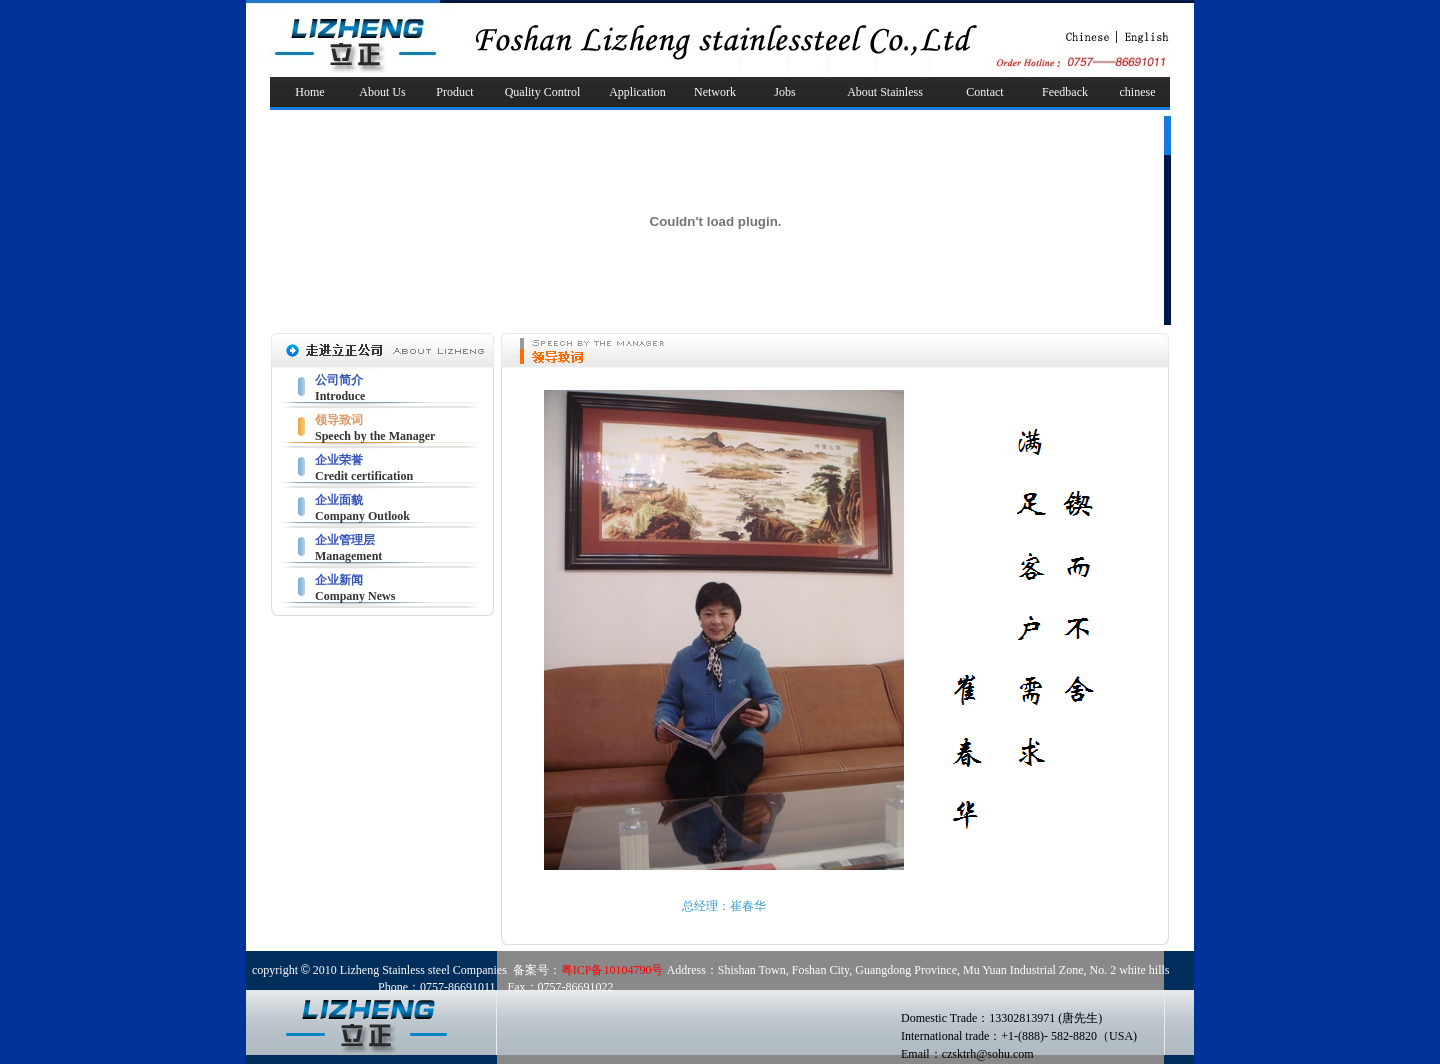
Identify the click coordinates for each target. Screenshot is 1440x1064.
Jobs (784, 92)
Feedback (1065, 92)
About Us (382, 92)
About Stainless (885, 92)
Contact (984, 92)
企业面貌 (339, 500)
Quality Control (543, 92)
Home (309, 92)
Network (715, 92)
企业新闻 (339, 580)
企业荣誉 (339, 460)
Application (637, 92)
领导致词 (339, 420)
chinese (1138, 92)
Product (454, 92)
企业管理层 (345, 540)
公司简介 (339, 380)
